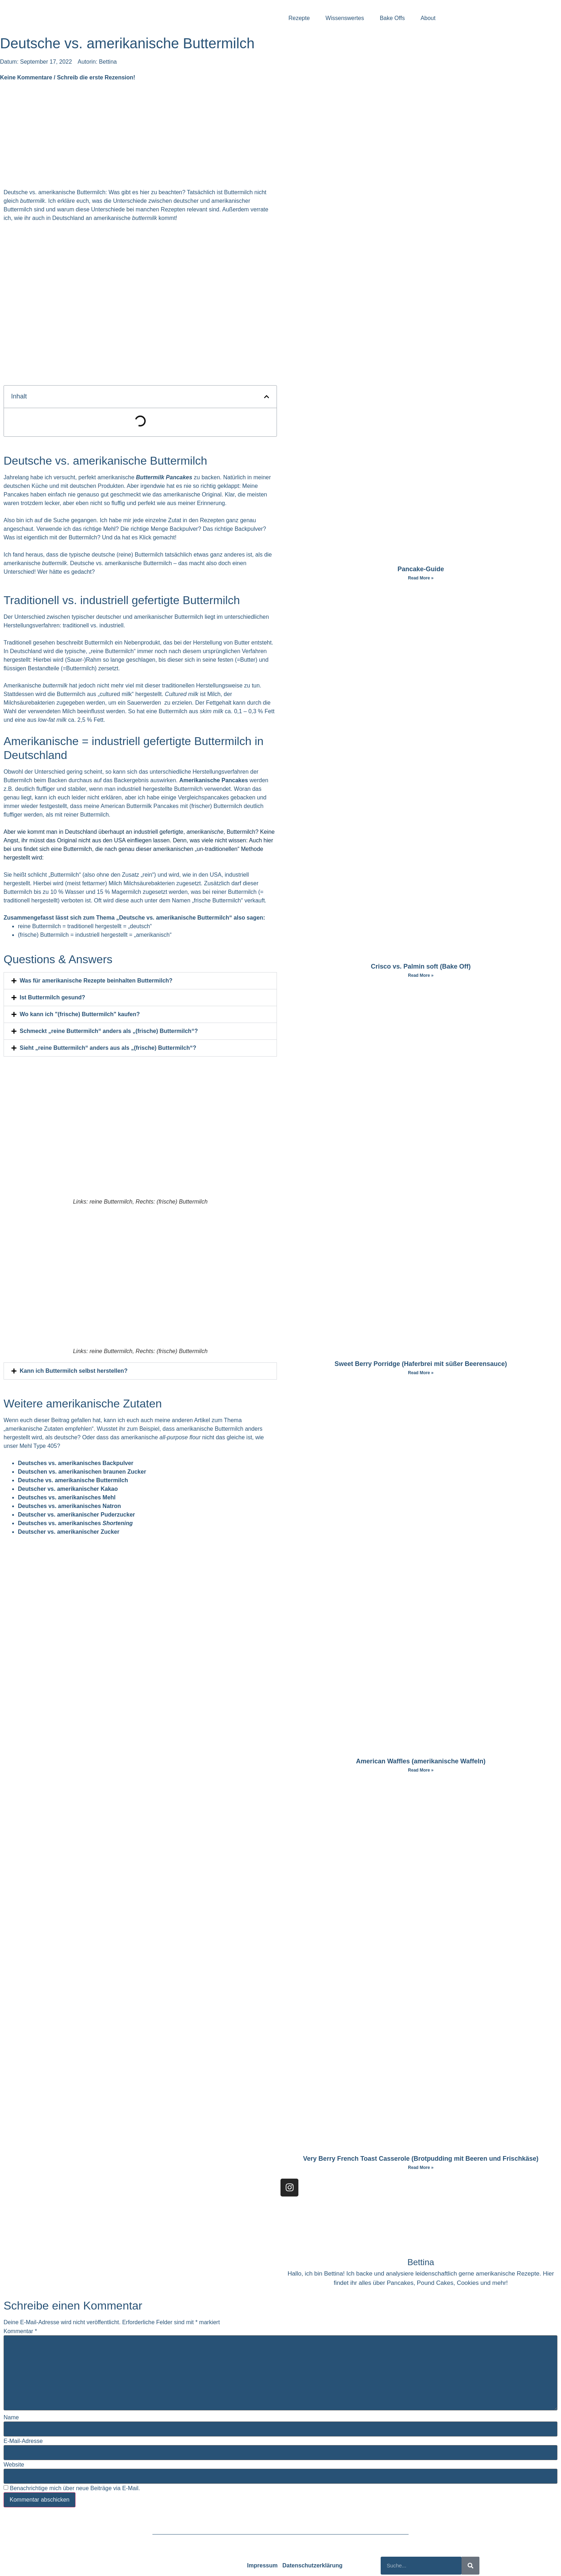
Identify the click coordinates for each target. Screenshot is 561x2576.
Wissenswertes (345, 18)
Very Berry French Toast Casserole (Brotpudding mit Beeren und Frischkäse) (420, 2158)
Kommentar (20, 2331)
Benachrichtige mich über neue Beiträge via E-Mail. (75, 2488)
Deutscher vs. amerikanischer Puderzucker (76, 1515)
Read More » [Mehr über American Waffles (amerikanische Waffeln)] (420, 1770)
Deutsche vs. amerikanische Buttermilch (73, 1480)
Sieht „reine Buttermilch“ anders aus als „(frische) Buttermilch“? (108, 1048)
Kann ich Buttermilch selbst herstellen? (73, 1371)
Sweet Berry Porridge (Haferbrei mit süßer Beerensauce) (421, 1363)
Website (14, 2465)
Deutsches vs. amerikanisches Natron (69, 1506)
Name (11, 2417)
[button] (266, 397)
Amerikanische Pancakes (213, 780)
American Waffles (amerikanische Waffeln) (421, 1761)
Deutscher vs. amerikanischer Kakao (68, 1489)
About (427, 18)
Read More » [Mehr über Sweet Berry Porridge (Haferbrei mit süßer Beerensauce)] (420, 1372)
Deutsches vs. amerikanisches (75, 1523)
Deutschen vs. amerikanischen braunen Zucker (82, 1472)
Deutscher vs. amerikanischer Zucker (68, 1532)
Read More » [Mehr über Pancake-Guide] (420, 578)
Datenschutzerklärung (312, 2565)
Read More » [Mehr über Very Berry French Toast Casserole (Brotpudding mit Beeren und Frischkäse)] (420, 2167)
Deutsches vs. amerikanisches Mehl (67, 1497)
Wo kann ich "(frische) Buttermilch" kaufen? (80, 1014)
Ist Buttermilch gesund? (52, 997)
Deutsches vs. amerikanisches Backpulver (75, 1463)
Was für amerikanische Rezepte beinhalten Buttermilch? (96, 981)
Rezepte (299, 18)
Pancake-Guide (420, 569)
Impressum (262, 2565)
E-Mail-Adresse (23, 2441)
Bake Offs (392, 18)
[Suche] (470, 2566)
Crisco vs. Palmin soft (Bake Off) (420, 966)
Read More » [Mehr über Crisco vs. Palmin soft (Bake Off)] (420, 975)
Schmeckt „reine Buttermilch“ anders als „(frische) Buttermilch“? (109, 1031)
